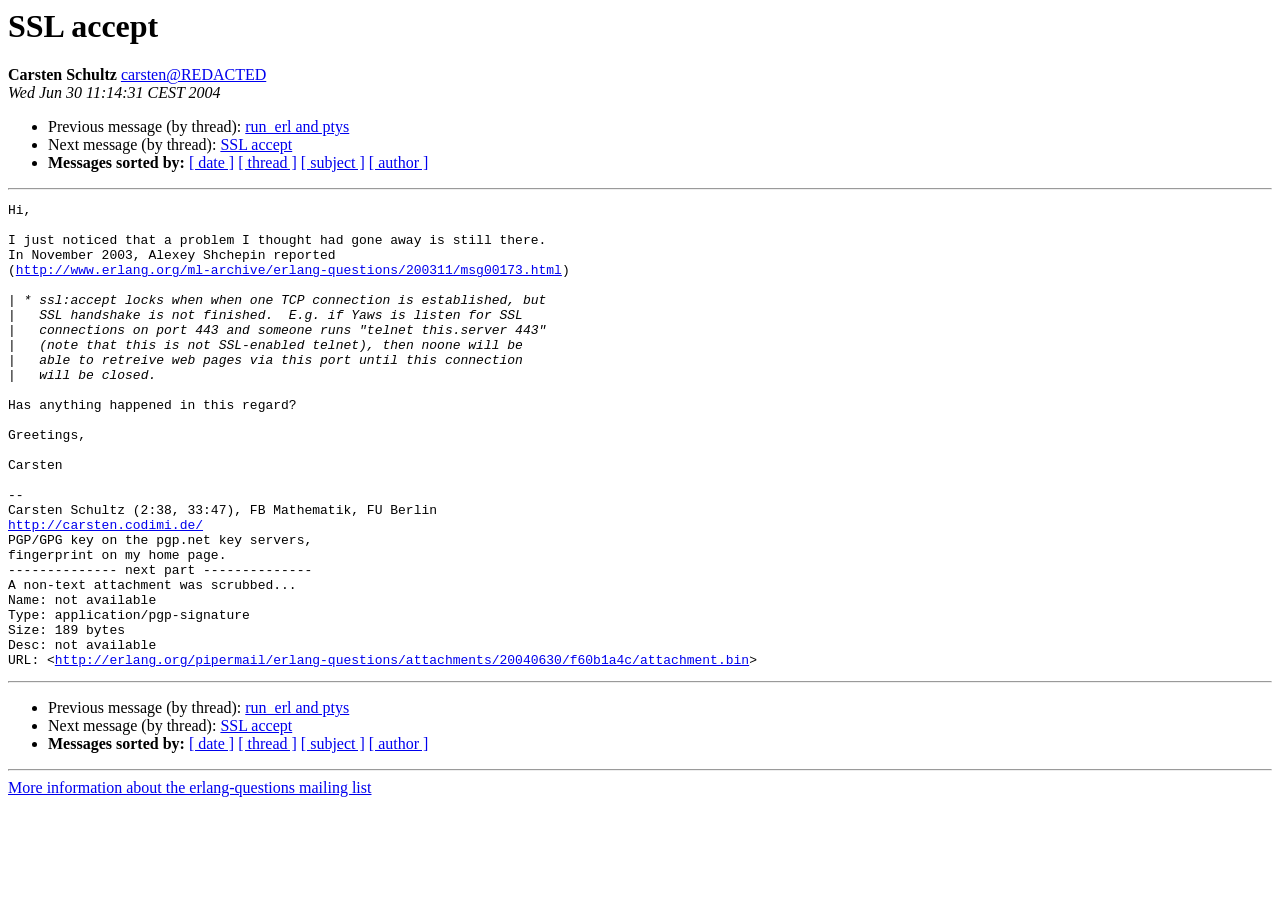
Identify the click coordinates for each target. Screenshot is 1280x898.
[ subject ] (333, 162)
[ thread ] (267, 162)
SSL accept (256, 144)
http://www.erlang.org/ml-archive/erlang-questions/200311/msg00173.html (289, 284)
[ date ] (211, 162)
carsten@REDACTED (193, 74)
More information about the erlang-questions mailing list (189, 880)
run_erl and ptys (297, 126)
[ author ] (399, 162)
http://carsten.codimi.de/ (105, 590)
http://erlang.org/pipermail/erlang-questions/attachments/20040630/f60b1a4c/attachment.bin (402, 752)
